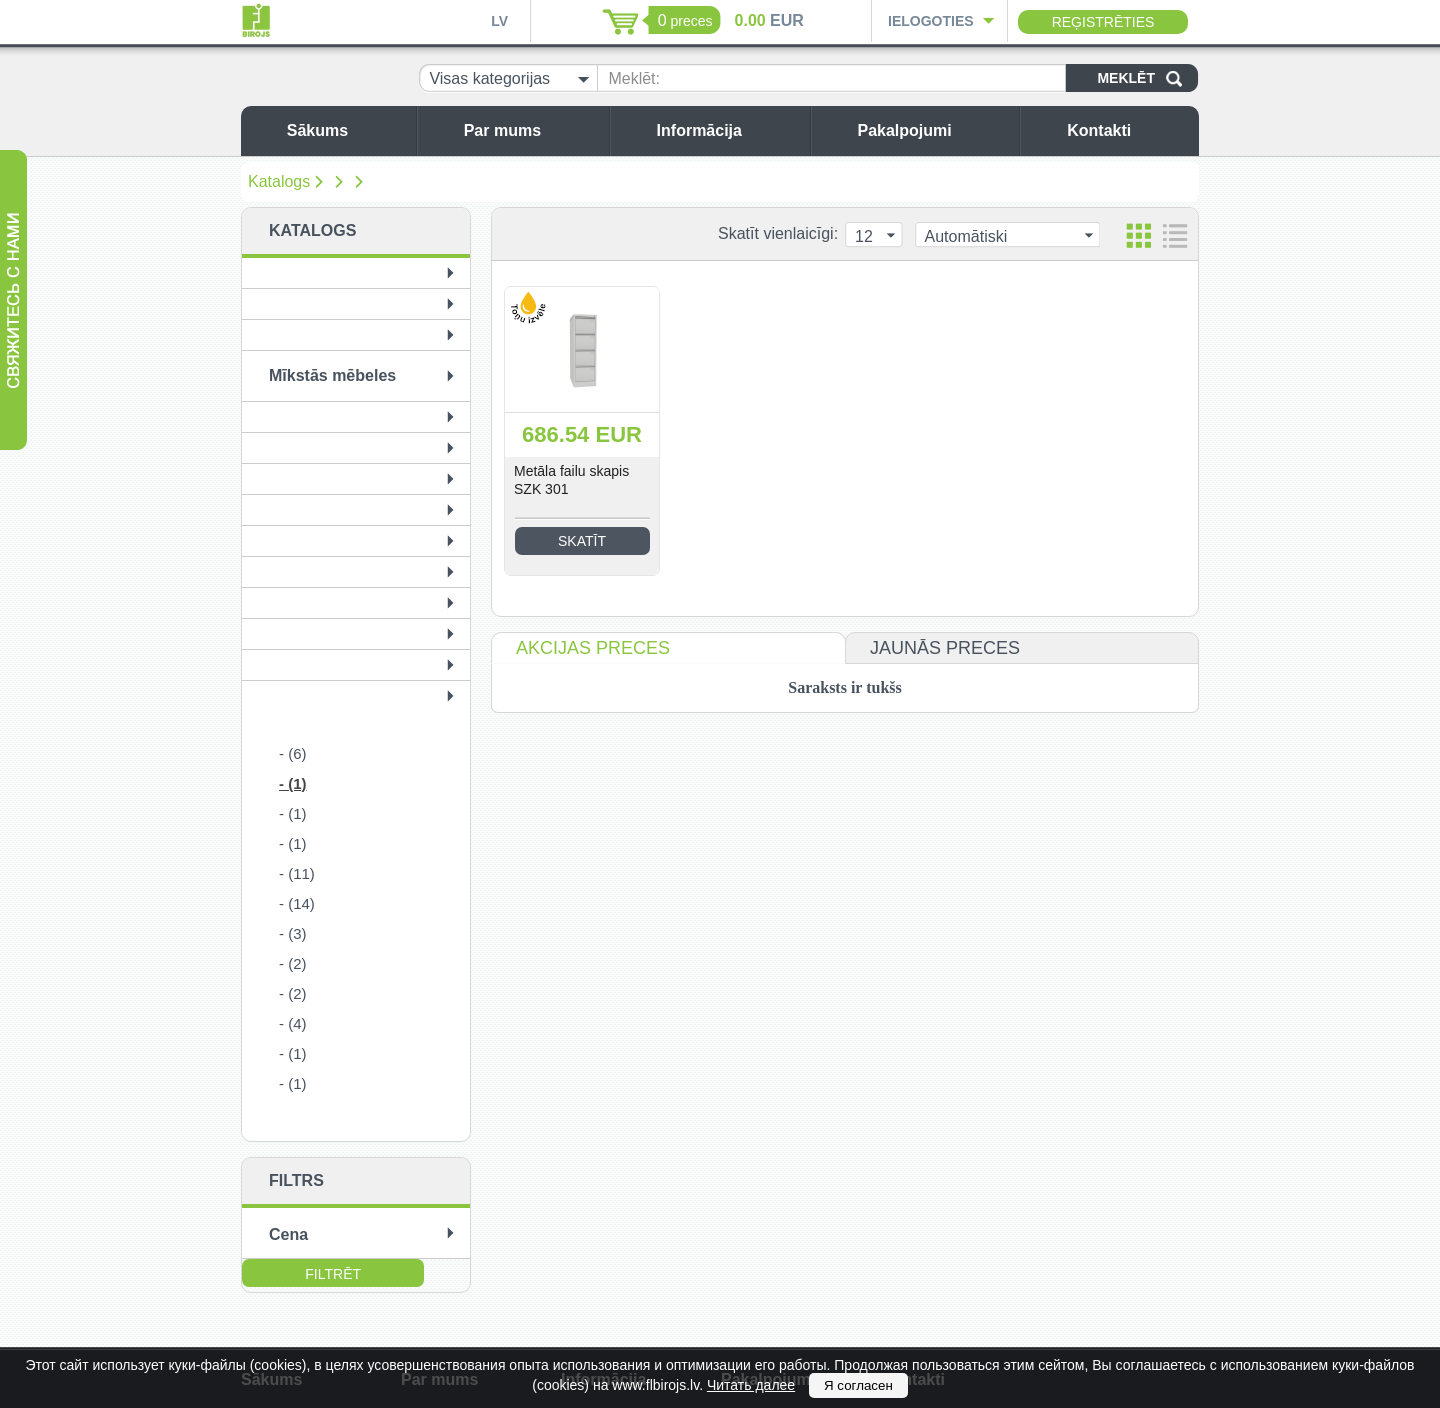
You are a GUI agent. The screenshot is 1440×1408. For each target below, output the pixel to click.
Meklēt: (634, 78)
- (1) (293, 783)
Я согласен (858, 1385)
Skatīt (582, 541)
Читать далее (751, 1385)
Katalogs (279, 181)
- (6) (293, 753)
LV (499, 21)
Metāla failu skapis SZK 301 (571, 480)
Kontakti (1128, 130)
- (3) (293, 933)
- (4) (293, 1023)
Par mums (531, 130)
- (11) (297, 873)
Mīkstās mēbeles (332, 375)
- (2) (293, 963)
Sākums (346, 130)
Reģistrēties (1103, 22)
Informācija (728, 130)
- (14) (297, 903)
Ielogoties (931, 21)
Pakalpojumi (933, 130)
